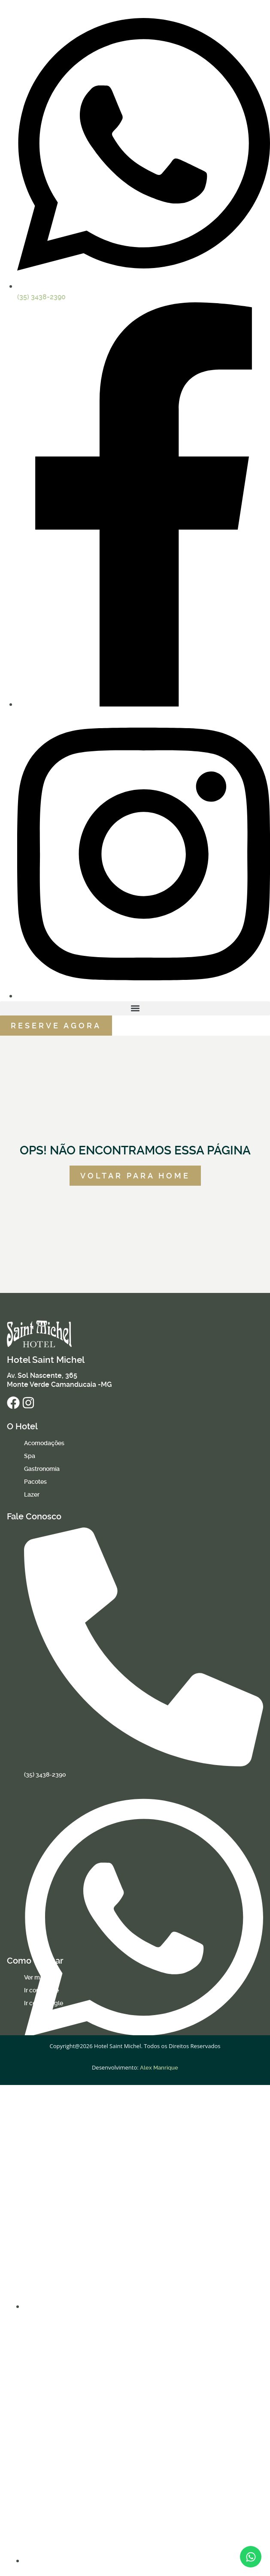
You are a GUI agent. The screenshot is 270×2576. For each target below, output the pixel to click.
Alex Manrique (159, 2067)
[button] (135, 1008)
